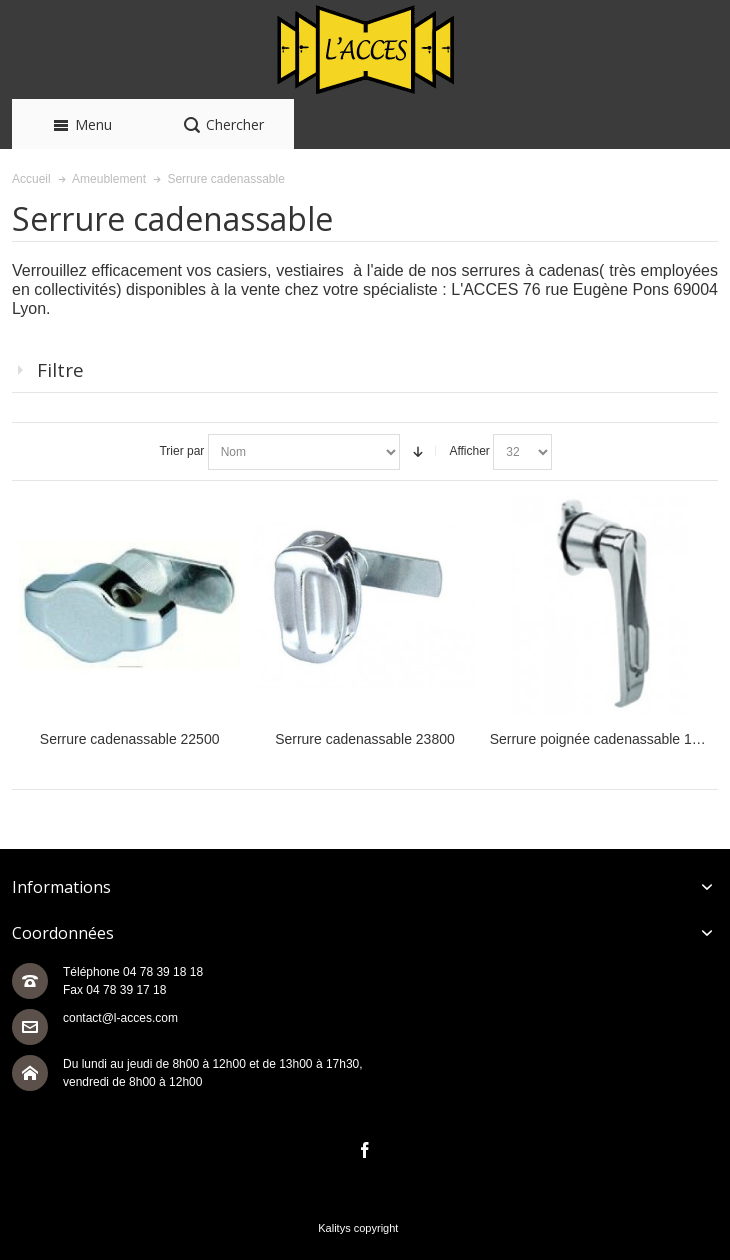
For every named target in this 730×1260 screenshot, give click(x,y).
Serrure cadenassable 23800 (365, 739)
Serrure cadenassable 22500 (130, 739)
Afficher (469, 451)
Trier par (181, 451)
